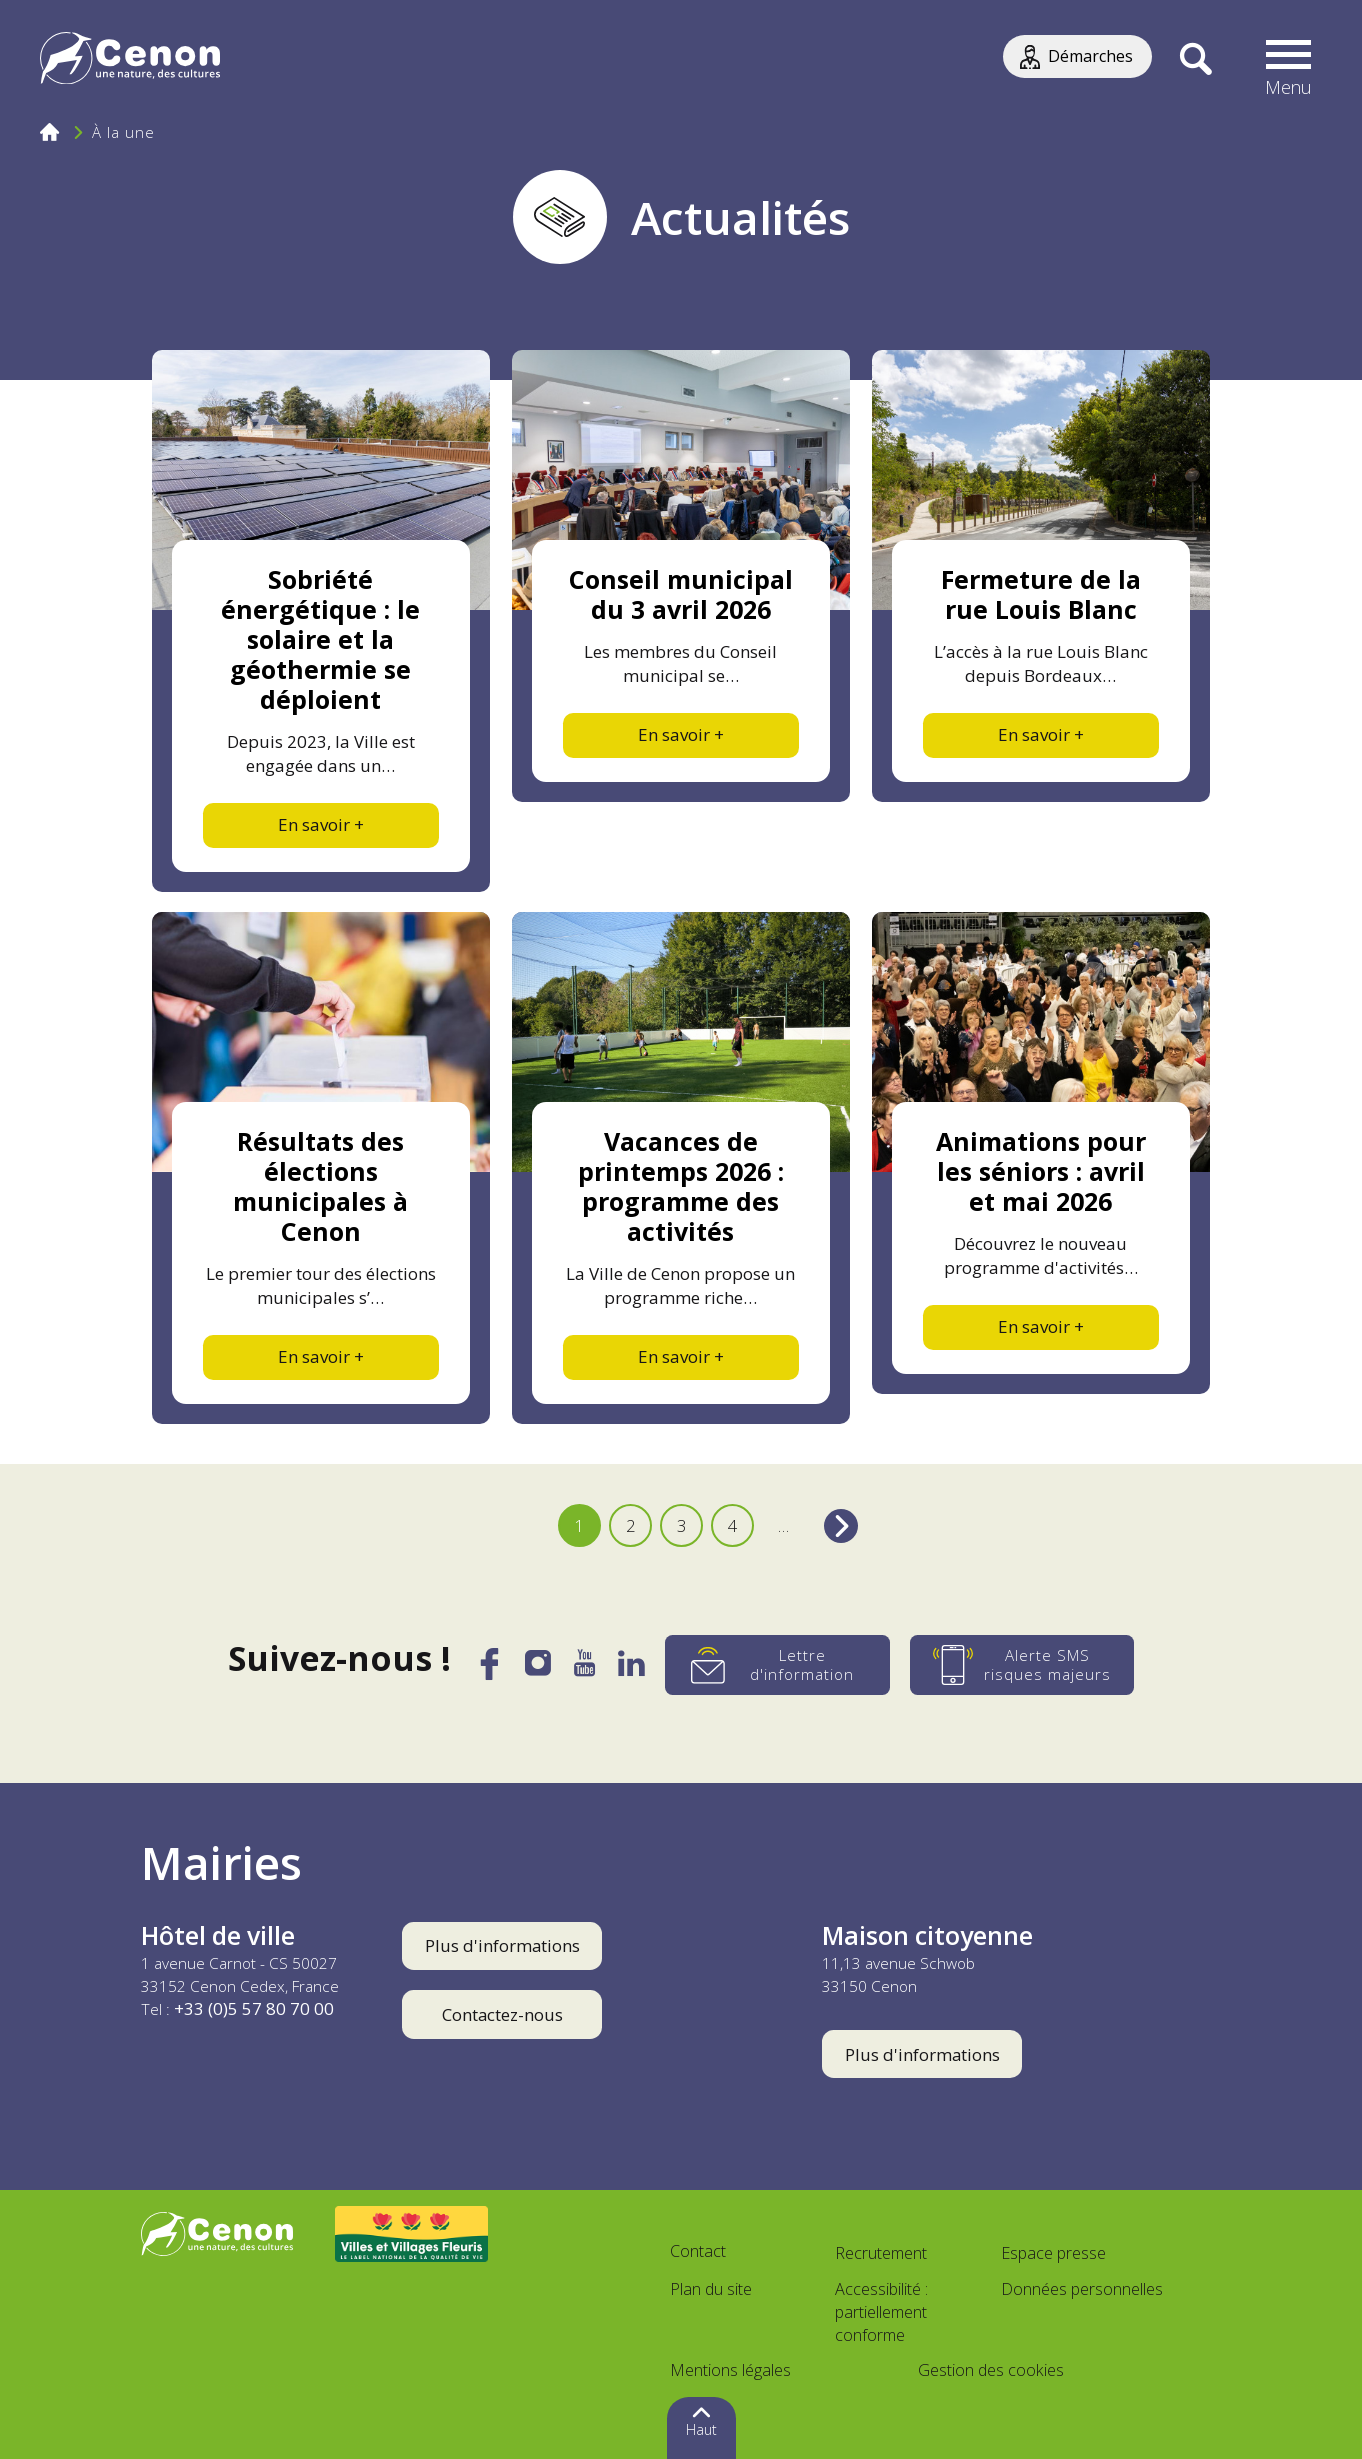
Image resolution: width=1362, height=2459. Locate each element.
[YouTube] (584, 1669)
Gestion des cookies (991, 2370)
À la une (123, 132)
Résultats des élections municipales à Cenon (320, 1186)
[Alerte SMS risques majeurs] (1022, 1665)
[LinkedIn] (631, 1669)
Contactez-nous (502, 2014)
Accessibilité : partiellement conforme (881, 2312)
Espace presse (1053, 2253)
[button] (1289, 60)
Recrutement (881, 2253)
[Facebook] (489, 1672)
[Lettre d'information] (777, 1665)
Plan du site (711, 2289)
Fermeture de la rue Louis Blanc (1041, 594)
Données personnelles (1082, 2289)
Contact (698, 2251)
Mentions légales (730, 2370)
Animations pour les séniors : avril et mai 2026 (1041, 1171)
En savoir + (321, 824)
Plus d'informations (502, 1945)
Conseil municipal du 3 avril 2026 (681, 594)
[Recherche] (1195, 60)
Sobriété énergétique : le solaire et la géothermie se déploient (320, 639)
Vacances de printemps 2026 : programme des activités (681, 1186)
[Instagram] (538, 1668)
